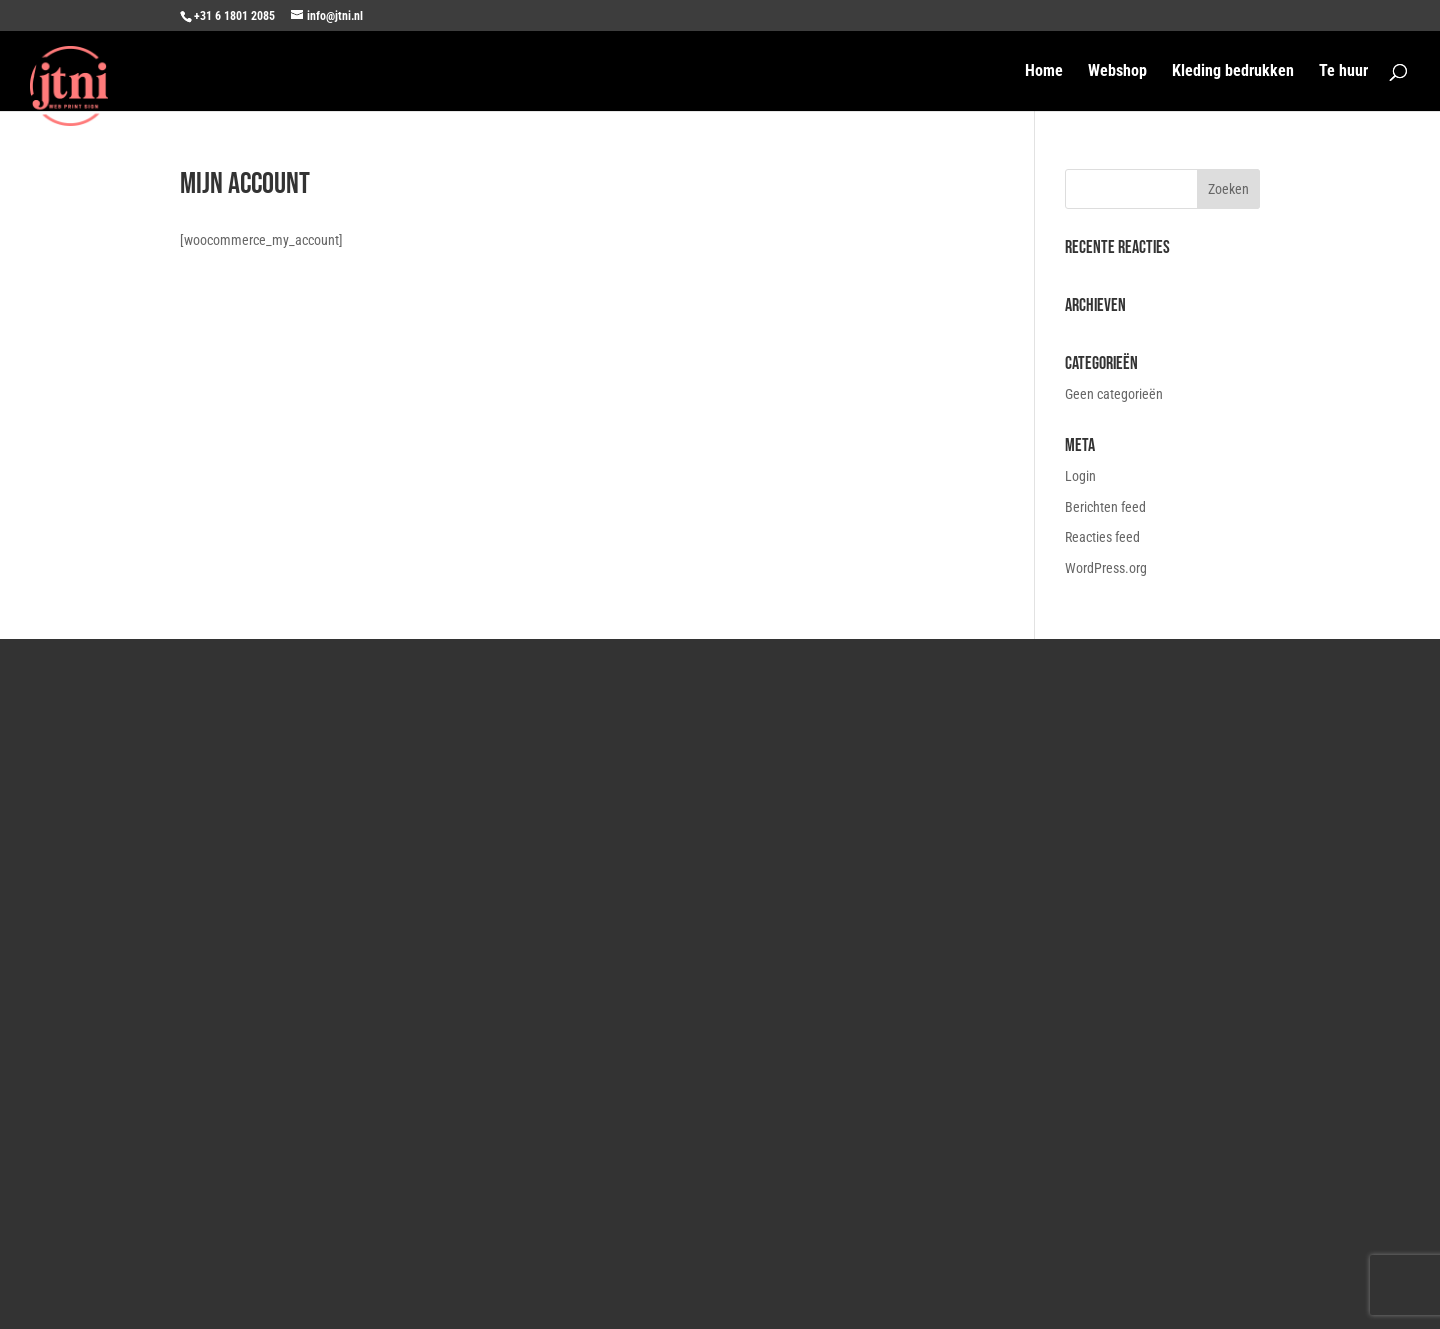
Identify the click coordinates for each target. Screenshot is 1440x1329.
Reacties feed (1102, 537)
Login (1080, 476)
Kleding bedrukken (1233, 72)
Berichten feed (1105, 507)
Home (1044, 72)
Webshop (1117, 72)
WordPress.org (1106, 568)
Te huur (1343, 72)
